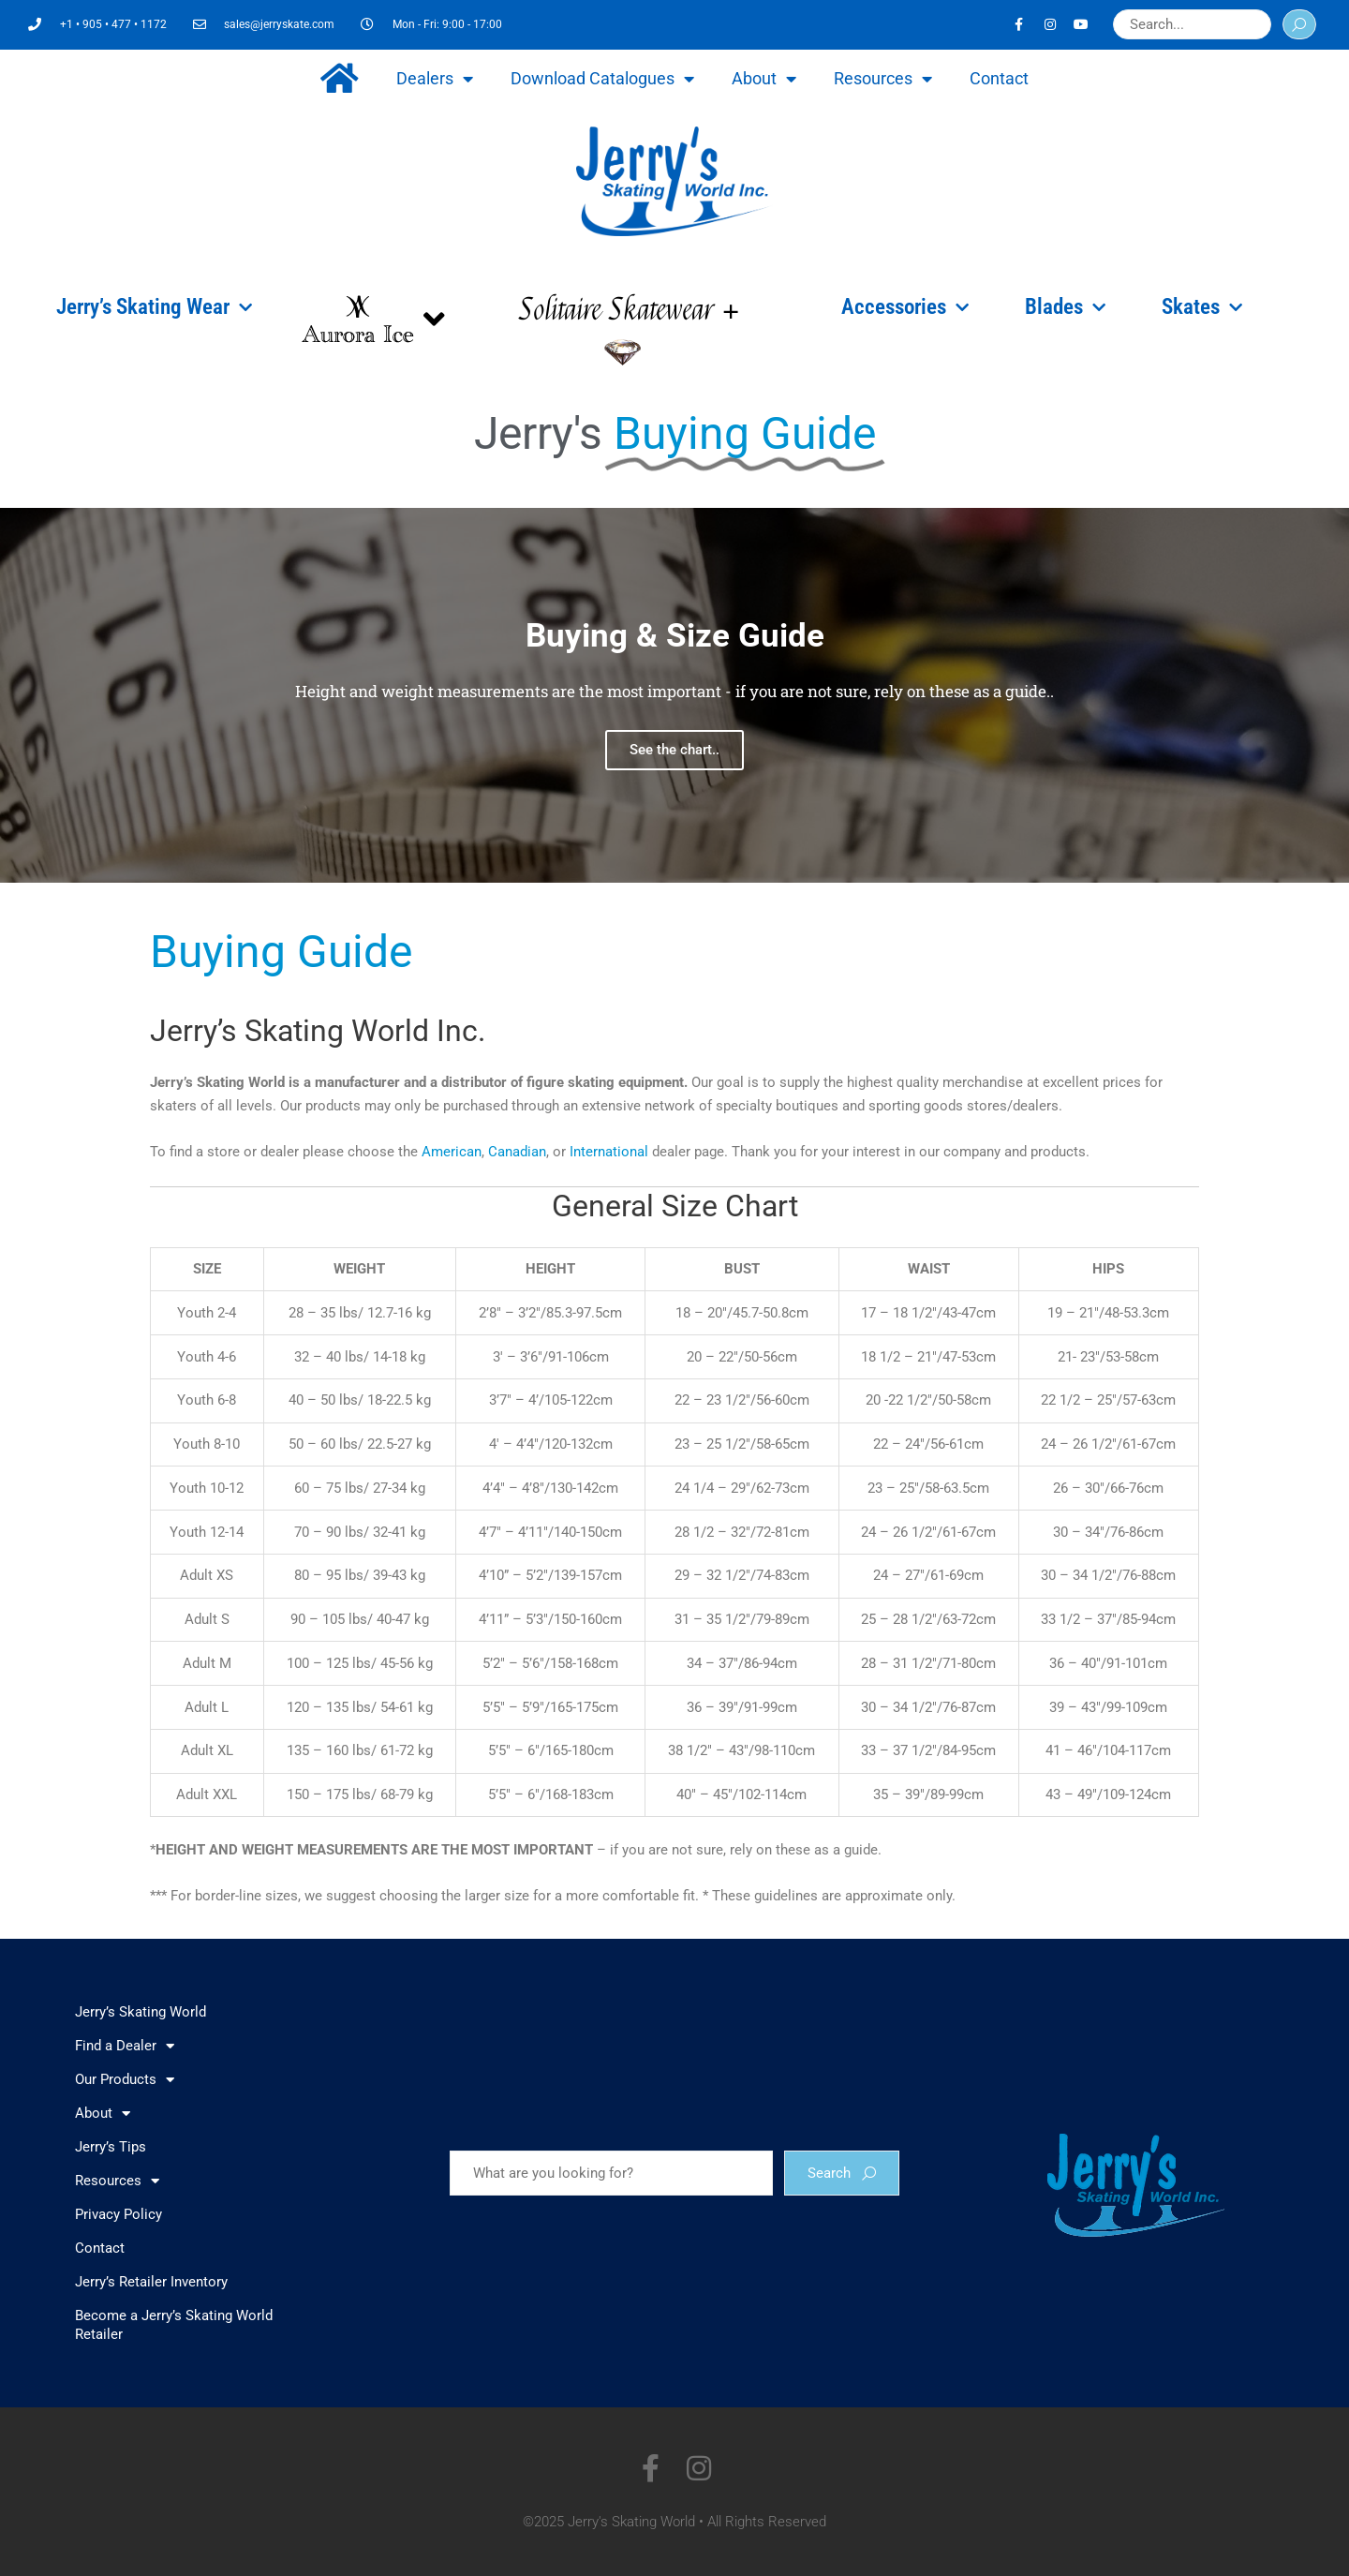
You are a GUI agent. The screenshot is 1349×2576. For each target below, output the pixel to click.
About (764, 79)
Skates (1202, 307)
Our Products (124, 2079)
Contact (999, 78)
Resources (883, 79)
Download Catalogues (602, 79)
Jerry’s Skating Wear (154, 307)
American (452, 1151)
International (609, 1151)
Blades (1065, 307)
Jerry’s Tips (110, 2146)
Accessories (905, 307)
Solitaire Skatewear (629, 310)
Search (842, 2173)
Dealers (434, 79)
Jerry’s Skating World (140, 2011)
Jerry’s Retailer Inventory (151, 2281)
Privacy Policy (118, 2214)
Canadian (517, 1151)
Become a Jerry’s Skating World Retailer (174, 2325)
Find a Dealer (124, 2046)
